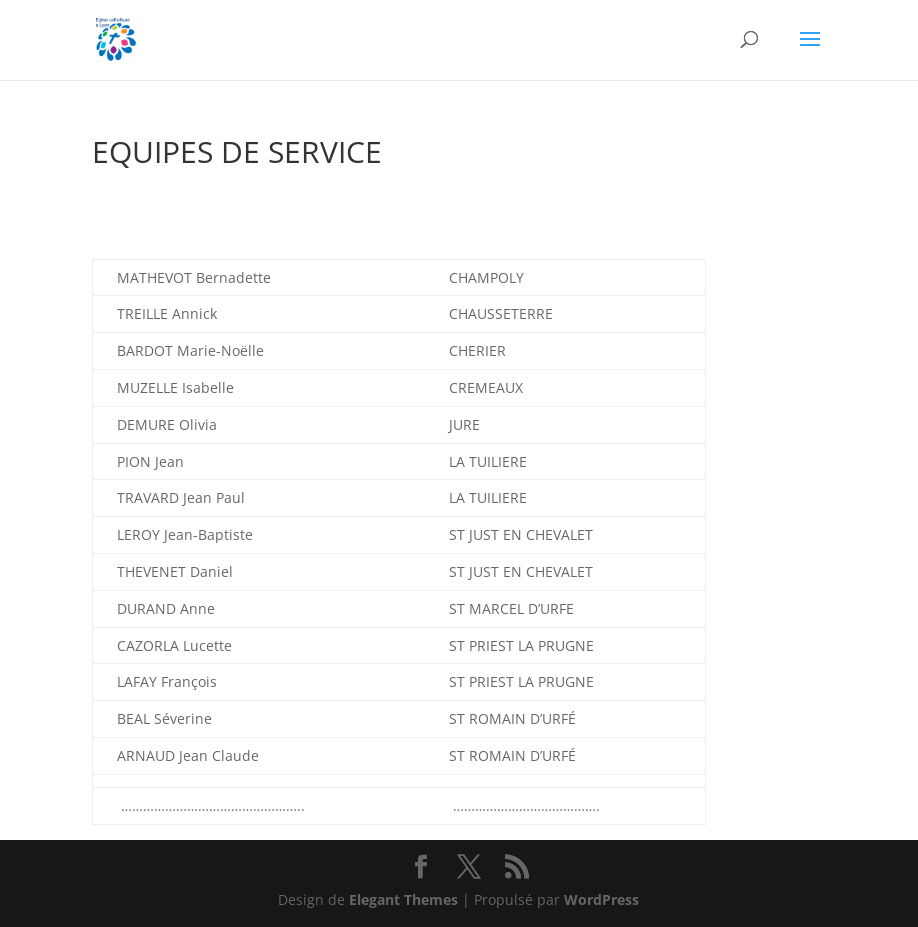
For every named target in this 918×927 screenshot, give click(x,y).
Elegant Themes (403, 899)
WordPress (601, 899)
